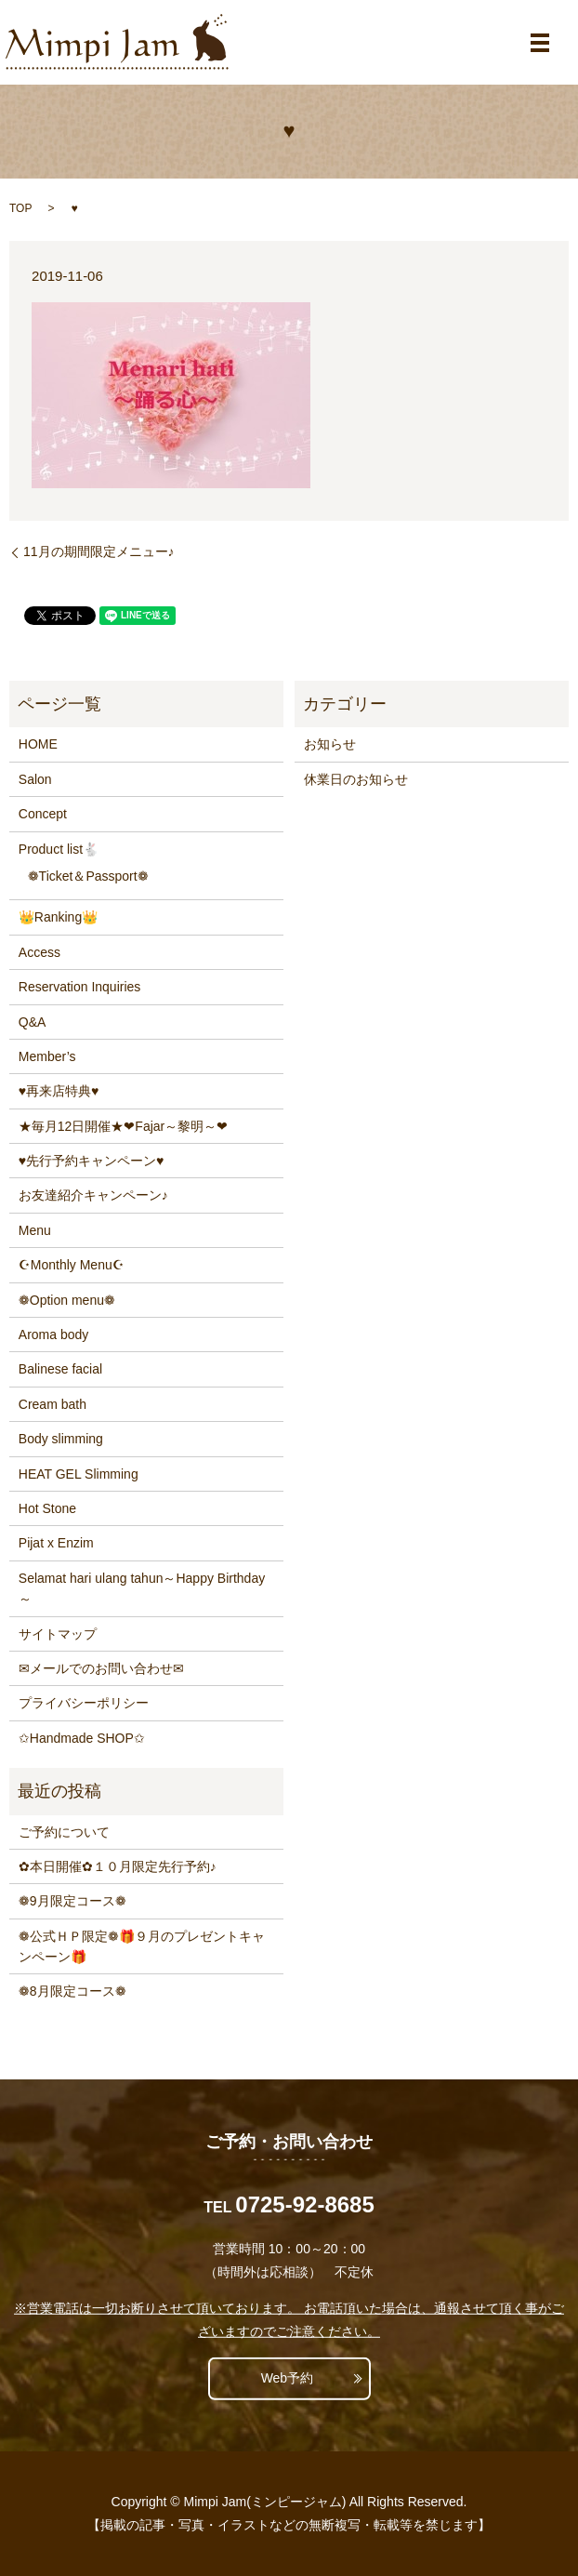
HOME (38, 744)
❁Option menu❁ (67, 1300)
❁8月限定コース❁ (72, 1991)
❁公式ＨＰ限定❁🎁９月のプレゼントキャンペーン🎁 (142, 1946)
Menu (35, 1230)
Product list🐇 (59, 849)
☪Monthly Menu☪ (72, 1264)
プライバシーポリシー (84, 1702)
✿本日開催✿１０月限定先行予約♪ (118, 1866)
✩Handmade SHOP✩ (82, 1738)
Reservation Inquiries (80, 986)
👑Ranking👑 (58, 917)
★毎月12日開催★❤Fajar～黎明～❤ (123, 1126)
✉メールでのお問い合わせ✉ (101, 1668)
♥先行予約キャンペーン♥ (91, 1160)
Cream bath (52, 1404)
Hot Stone (47, 1508)
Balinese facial (60, 1368)
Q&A (32, 1022)
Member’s (47, 1056)
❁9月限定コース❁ (72, 1900)
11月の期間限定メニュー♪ (99, 551)
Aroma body (53, 1334)
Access (39, 952)
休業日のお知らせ (356, 779)
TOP (20, 208)
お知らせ (330, 744)
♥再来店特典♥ (59, 1090)
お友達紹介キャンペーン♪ (93, 1195)
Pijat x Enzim (56, 1542)
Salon (35, 779)
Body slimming (61, 1438)
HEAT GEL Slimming (78, 1474)
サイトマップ (58, 1634)
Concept (43, 813)
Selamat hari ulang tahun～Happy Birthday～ (142, 1588)
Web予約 (287, 2377)
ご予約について (64, 1832)
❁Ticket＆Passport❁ (88, 876)
